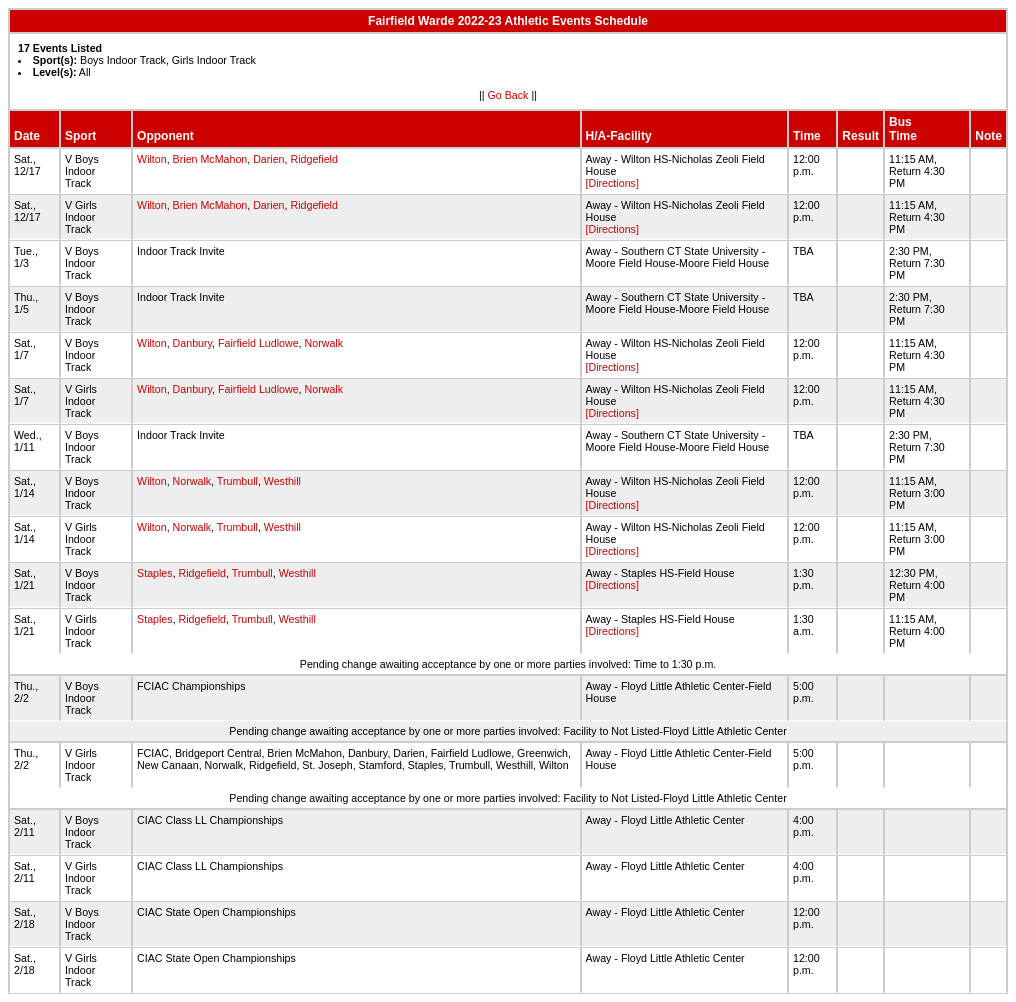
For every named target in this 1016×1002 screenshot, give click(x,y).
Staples (155, 573)
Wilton (152, 159)
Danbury (193, 343)
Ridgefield (313, 159)
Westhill (282, 481)
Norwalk (324, 343)
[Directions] (612, 183)
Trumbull (237, 481)
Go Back (508, 95)
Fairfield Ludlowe (258, 343)
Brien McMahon (210, 159)
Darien (268, 159)
